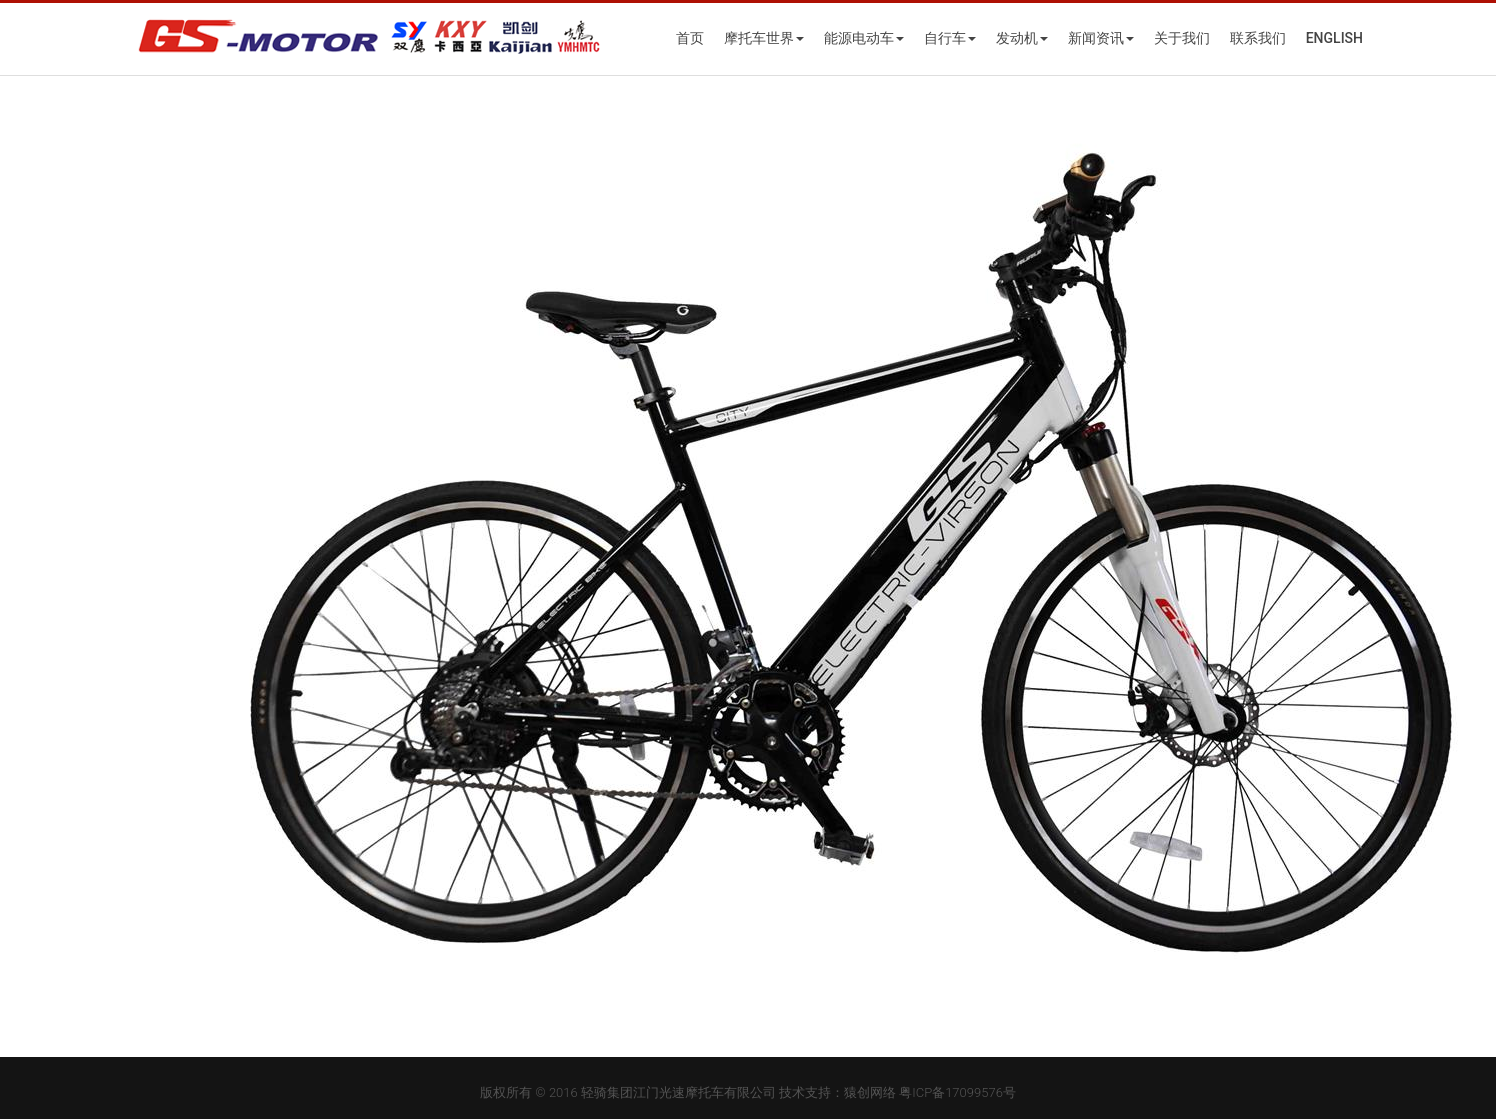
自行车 (950, 38)
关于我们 (1182, 38)
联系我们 (1258, 38)
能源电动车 (864, 38)
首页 (690, 38)
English (1334, 38)
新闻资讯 (1101, 38)
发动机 (1022, 38)
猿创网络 (870, 1092)
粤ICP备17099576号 (957, 1092)
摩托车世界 (764, 38)
